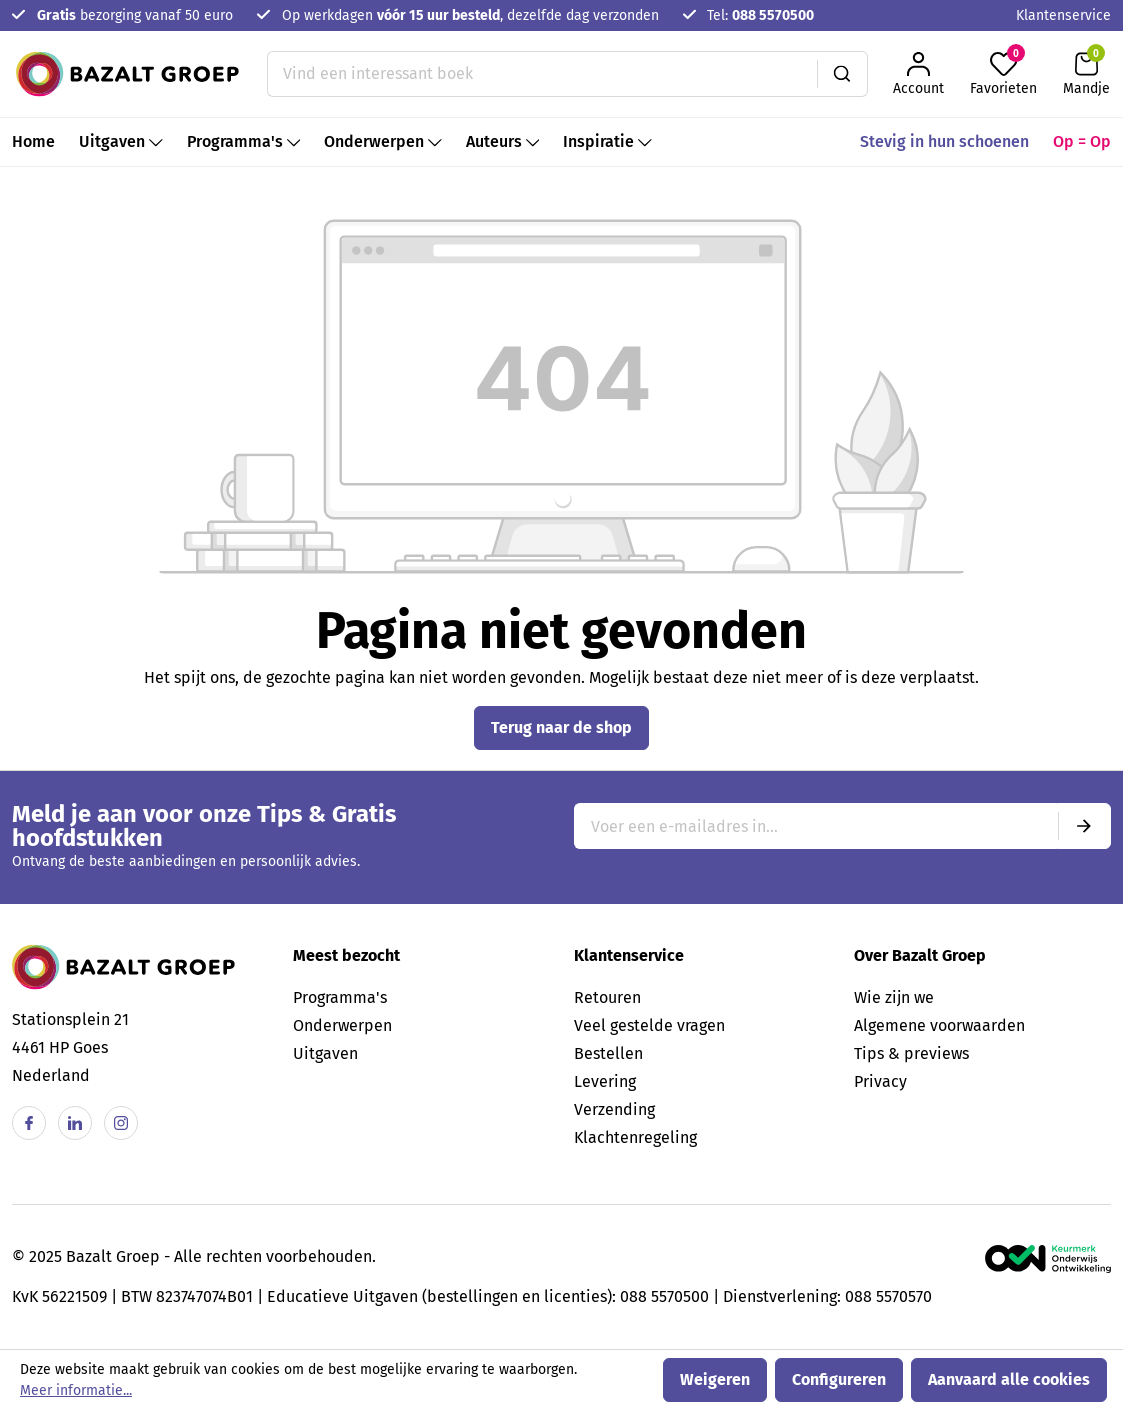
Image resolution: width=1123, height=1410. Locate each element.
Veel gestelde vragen (649, 1025)
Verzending (614, 1109)
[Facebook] (29, 1123)
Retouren (607, 997)
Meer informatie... (76, 1390)
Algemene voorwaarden (939, 1025)
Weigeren (715, 1379)
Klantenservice (1063, 15)
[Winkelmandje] (1086, 74)
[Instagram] (121, 1123)
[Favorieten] (1003, 74)
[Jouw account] (918, 74)
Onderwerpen (342, 1025)
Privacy (880, 1081)
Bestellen (608, 1053)
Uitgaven (325, 1053)
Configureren (839, 1379)
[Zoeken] (842, 74)
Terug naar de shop (561, 727)
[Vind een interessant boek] (542, 74)
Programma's (340, 997)
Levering (605, 1081)
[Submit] (1084, 826)
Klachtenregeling (635, 1137)
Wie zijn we (894, 997)
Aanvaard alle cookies (1009, 1379)
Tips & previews (911, 1053)
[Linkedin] (75, 1123)
